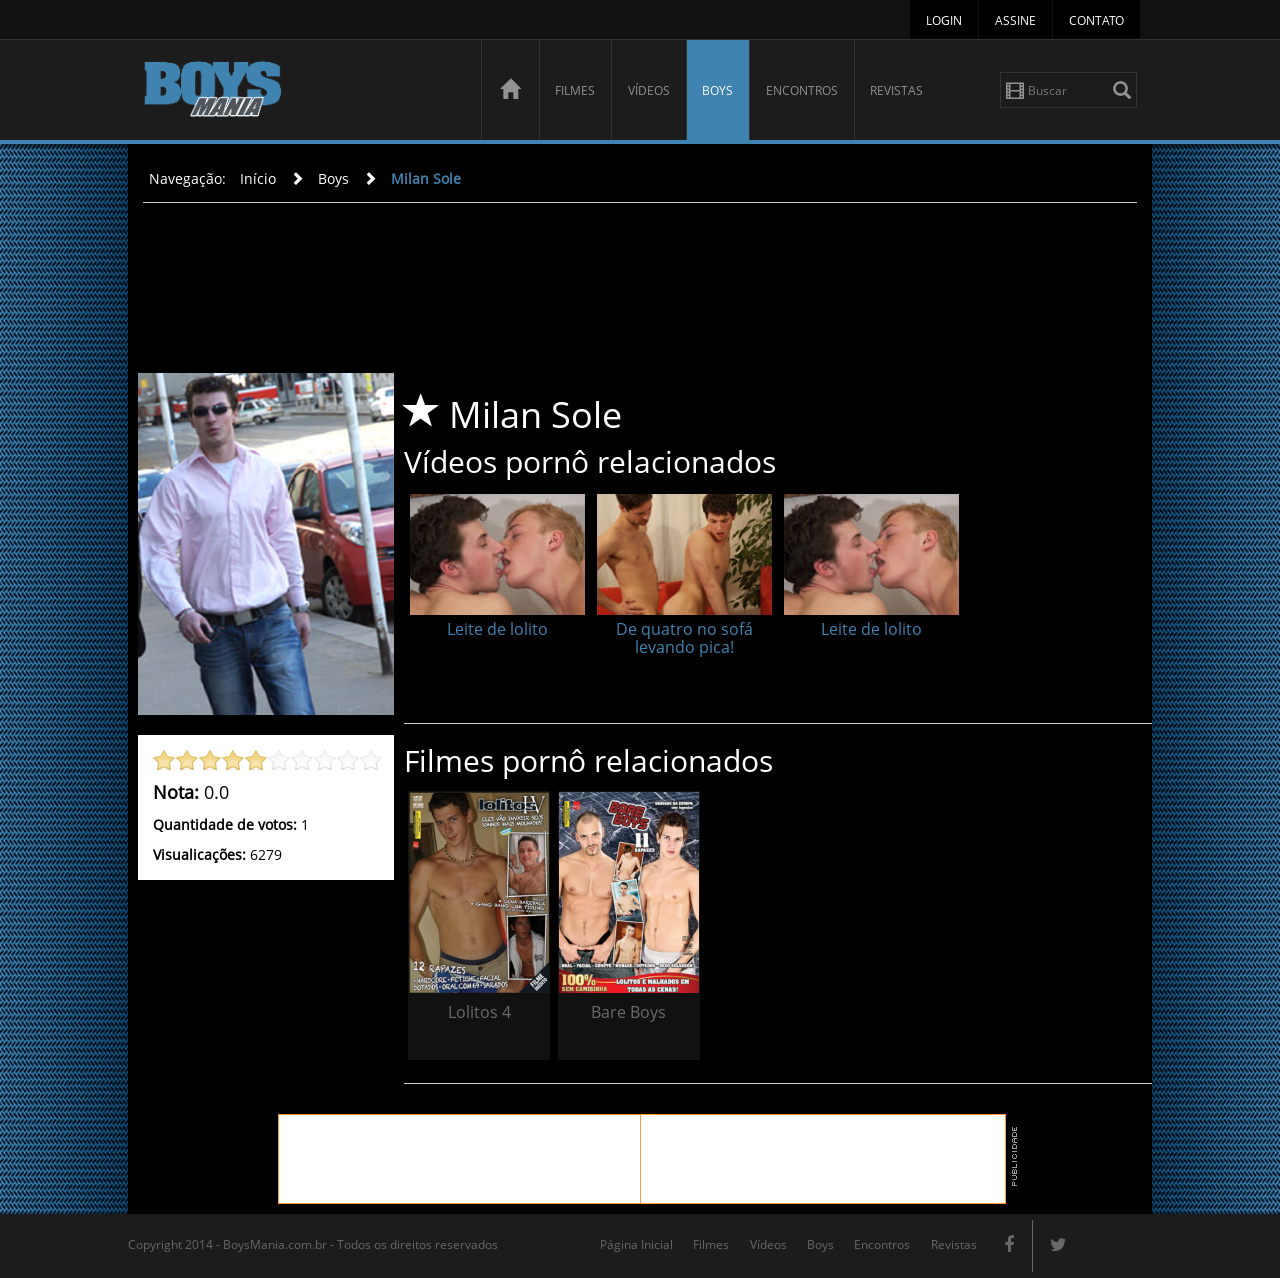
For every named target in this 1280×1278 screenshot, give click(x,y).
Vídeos (649, 90)
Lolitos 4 (479, 1012)
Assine (1015, 20)
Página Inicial (636, 1244)
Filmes (575, 90)
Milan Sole (426, 178)
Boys (717, 90)
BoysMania (301, 92)
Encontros (802, 90)
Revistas (896, 90)
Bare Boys (628, 1012)
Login (944, 20)
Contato (1096, 20)
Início (258, 178)
